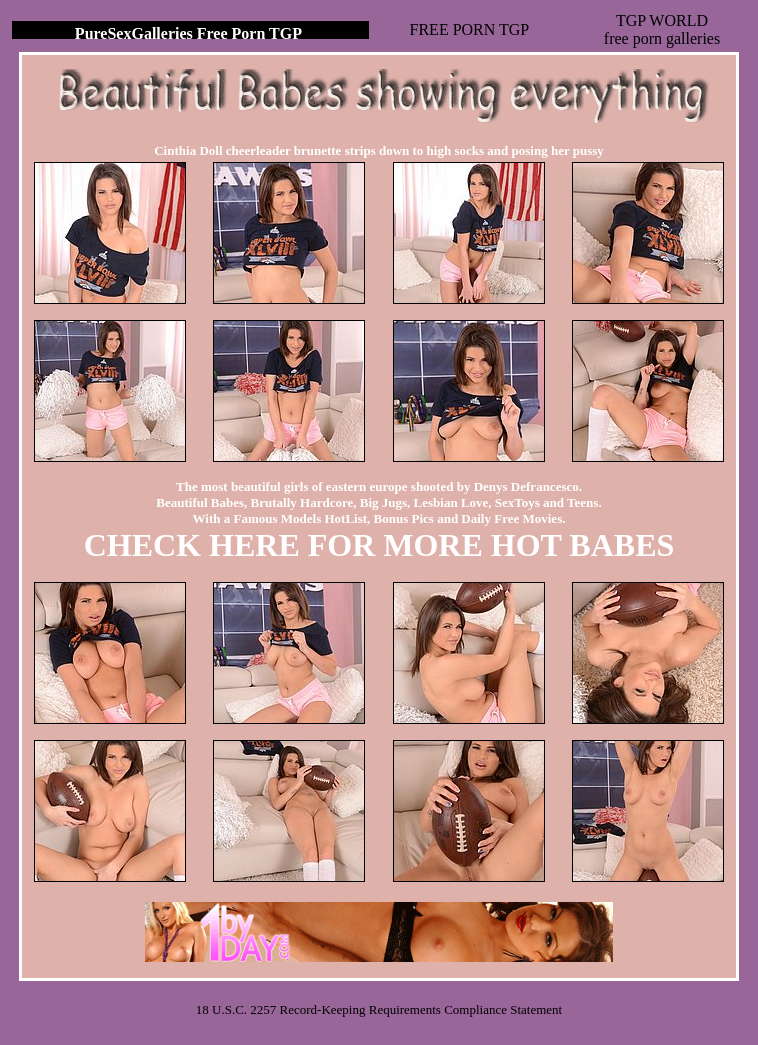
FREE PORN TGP (470, 29)
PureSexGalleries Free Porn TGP (188, 33)
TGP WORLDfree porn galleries (662, 29)
